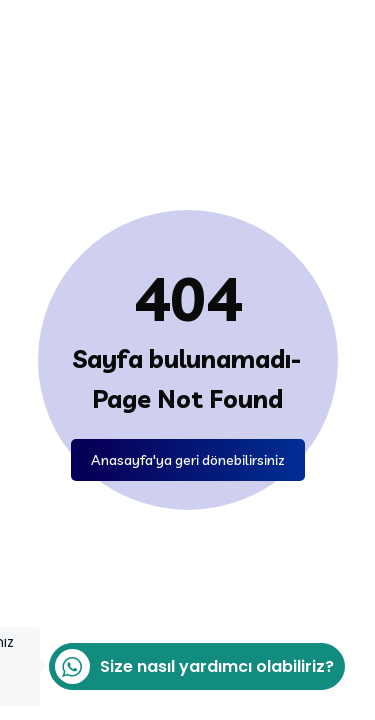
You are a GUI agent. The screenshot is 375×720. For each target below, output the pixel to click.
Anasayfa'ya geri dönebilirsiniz (188, 460)
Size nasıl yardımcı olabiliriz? (191, 666)
